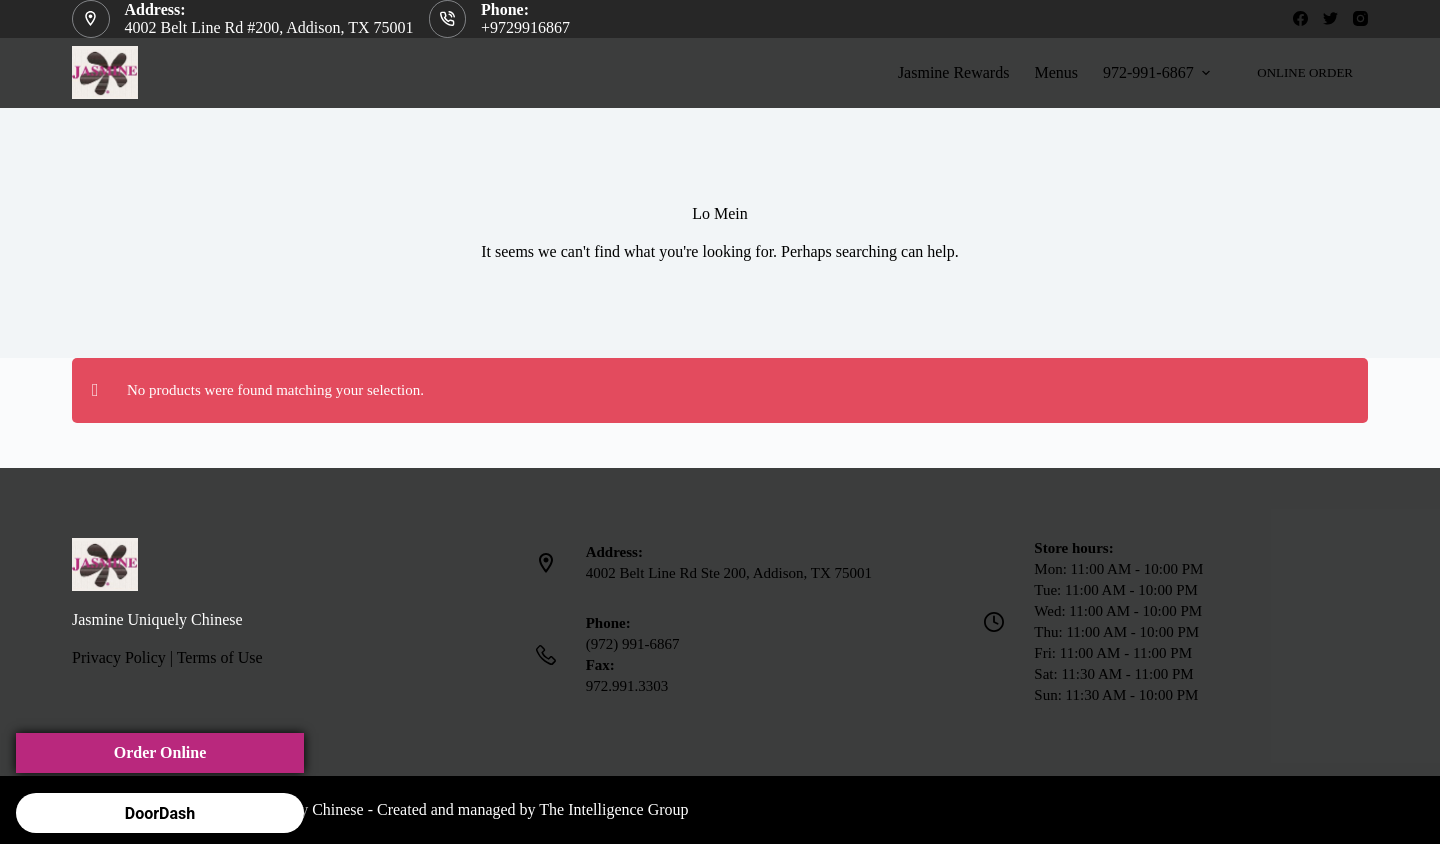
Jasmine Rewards (954, 72)
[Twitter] (1330, 18)
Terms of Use (220, 657)
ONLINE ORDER (1305, 72)
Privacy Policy (119, 657)
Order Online (160, 752)
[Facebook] (1300, 18)
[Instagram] (1360, 18)
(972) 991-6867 (633, 644)
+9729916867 (525, 27)
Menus (1056, 72)
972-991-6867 (1159, 73)
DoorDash (160, 813)
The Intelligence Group (613, 809)
